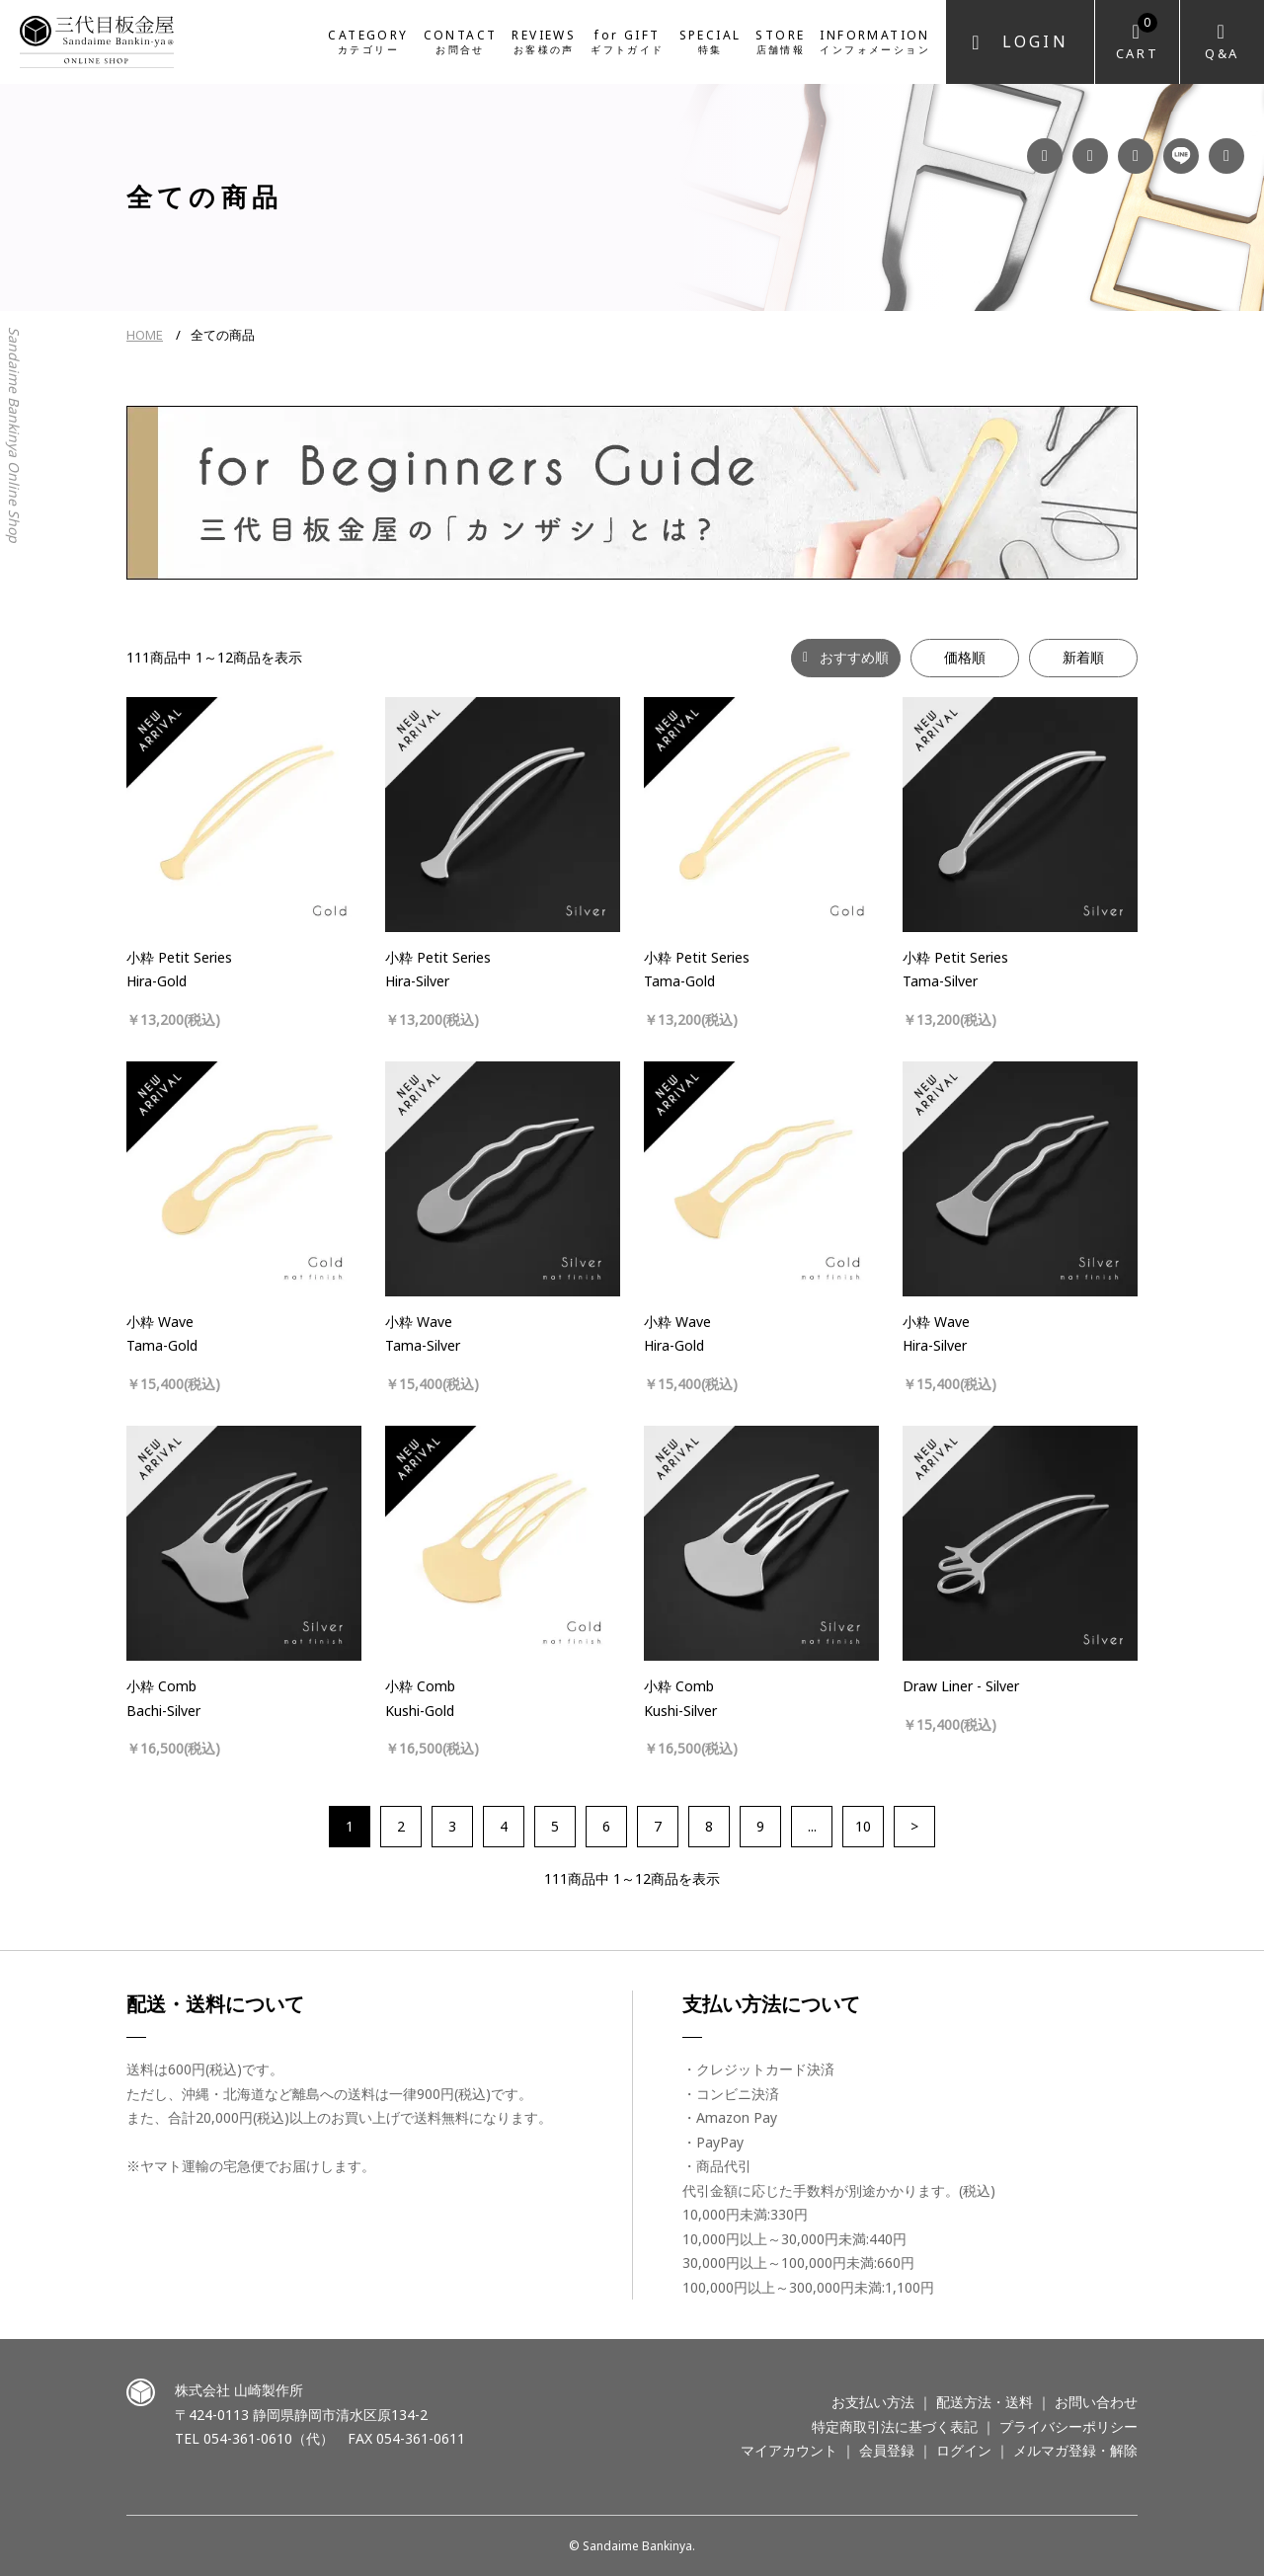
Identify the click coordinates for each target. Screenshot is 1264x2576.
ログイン (963, 2450)
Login (1035, 41)
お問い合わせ (1096, 2401)
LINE (1181, 156)
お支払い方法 (872, 2401)
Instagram (1090, 156)
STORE (780, 40)
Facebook (1045, 156)
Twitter (1226, 156)
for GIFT (627, 40)
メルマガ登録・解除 (1075, 2450)
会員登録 (886, 2450)
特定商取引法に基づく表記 (895, 2426)
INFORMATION (875, 40)
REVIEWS (544, 40)
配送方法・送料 (984, 2401)
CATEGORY (368, 40)
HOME (144, 335)
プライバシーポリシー (1068, 2426)
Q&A (1222, 53)
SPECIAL (710, 40)
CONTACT (461, 40)
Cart (1137, 38)
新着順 (1083, 657)
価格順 (965, 657)
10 (863, 1826)
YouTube (1135, 156)
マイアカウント (789, 2450)
